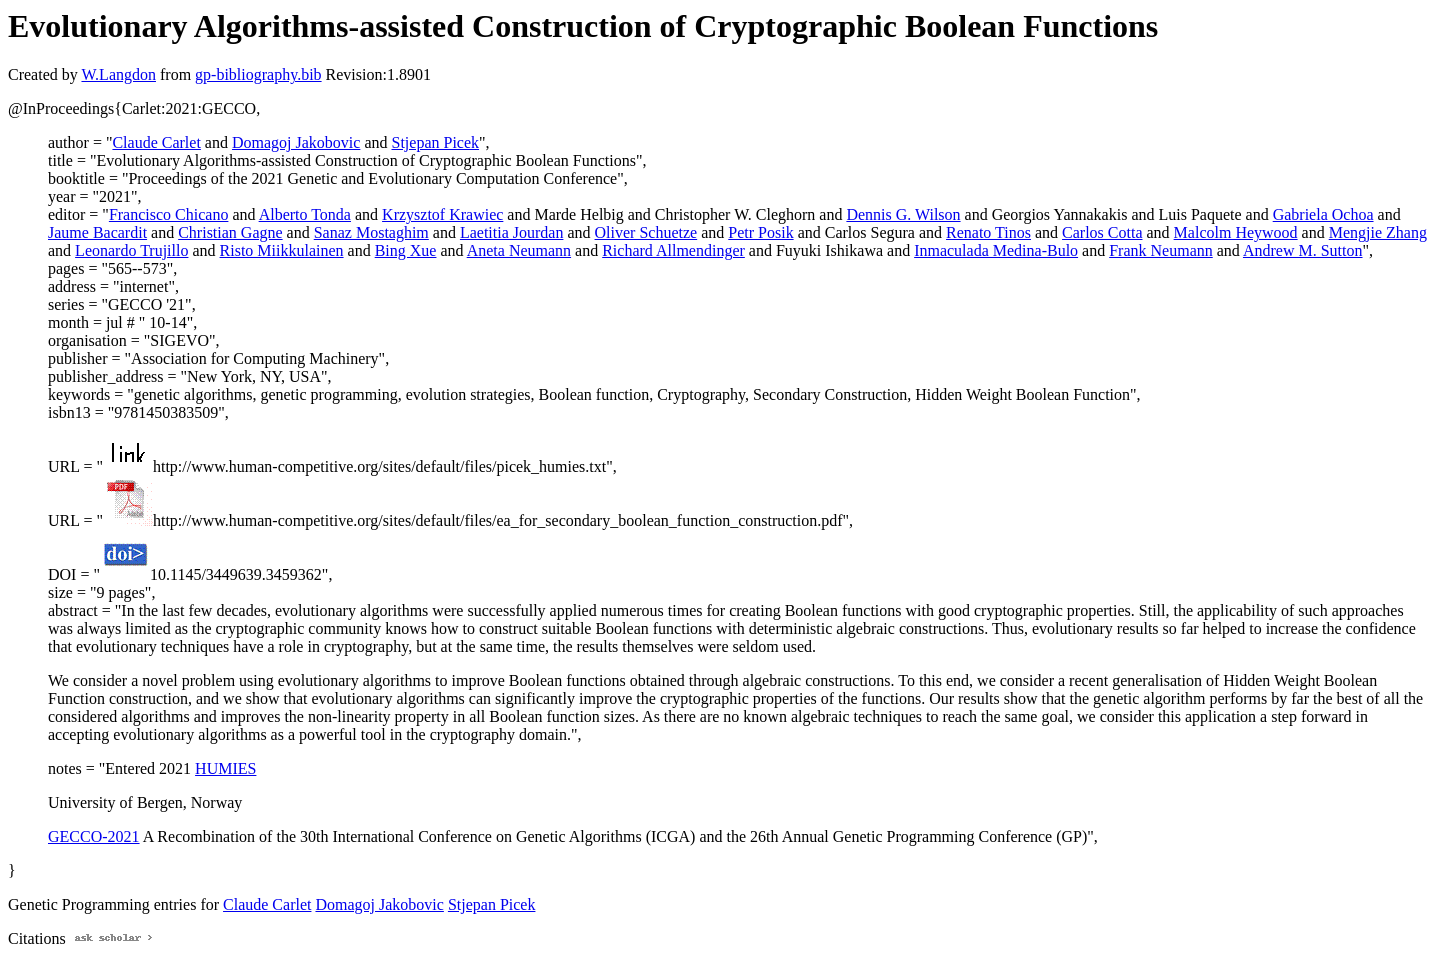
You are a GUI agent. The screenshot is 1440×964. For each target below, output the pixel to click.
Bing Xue (406, 250)
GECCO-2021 (94, 836)
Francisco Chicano (169, 214)
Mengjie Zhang (1378, 232)
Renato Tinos (988, 232)
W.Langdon (118, 74)
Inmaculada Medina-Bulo (996, 250)
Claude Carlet (156, 142)
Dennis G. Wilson (903, 214)
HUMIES (225, 768)
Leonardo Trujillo (131, 250)
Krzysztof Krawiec (442, 214)
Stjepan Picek (436, 142)
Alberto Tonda (305, 214)
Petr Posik (760, 232)
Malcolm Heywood (1236, 232)
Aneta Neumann (519, 250)
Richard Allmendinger (673, 250)
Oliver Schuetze (646, 232)
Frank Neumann (1161, 250)
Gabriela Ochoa (1323, 214)
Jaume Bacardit (97, 232)
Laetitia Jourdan (512, 232)
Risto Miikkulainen (282, 250)
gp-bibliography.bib (258, 74)
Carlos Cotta (1102, 232)
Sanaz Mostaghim (371, 232)
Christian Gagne (230, 232)
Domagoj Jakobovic (296, 142)
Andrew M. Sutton (1303, 250)
